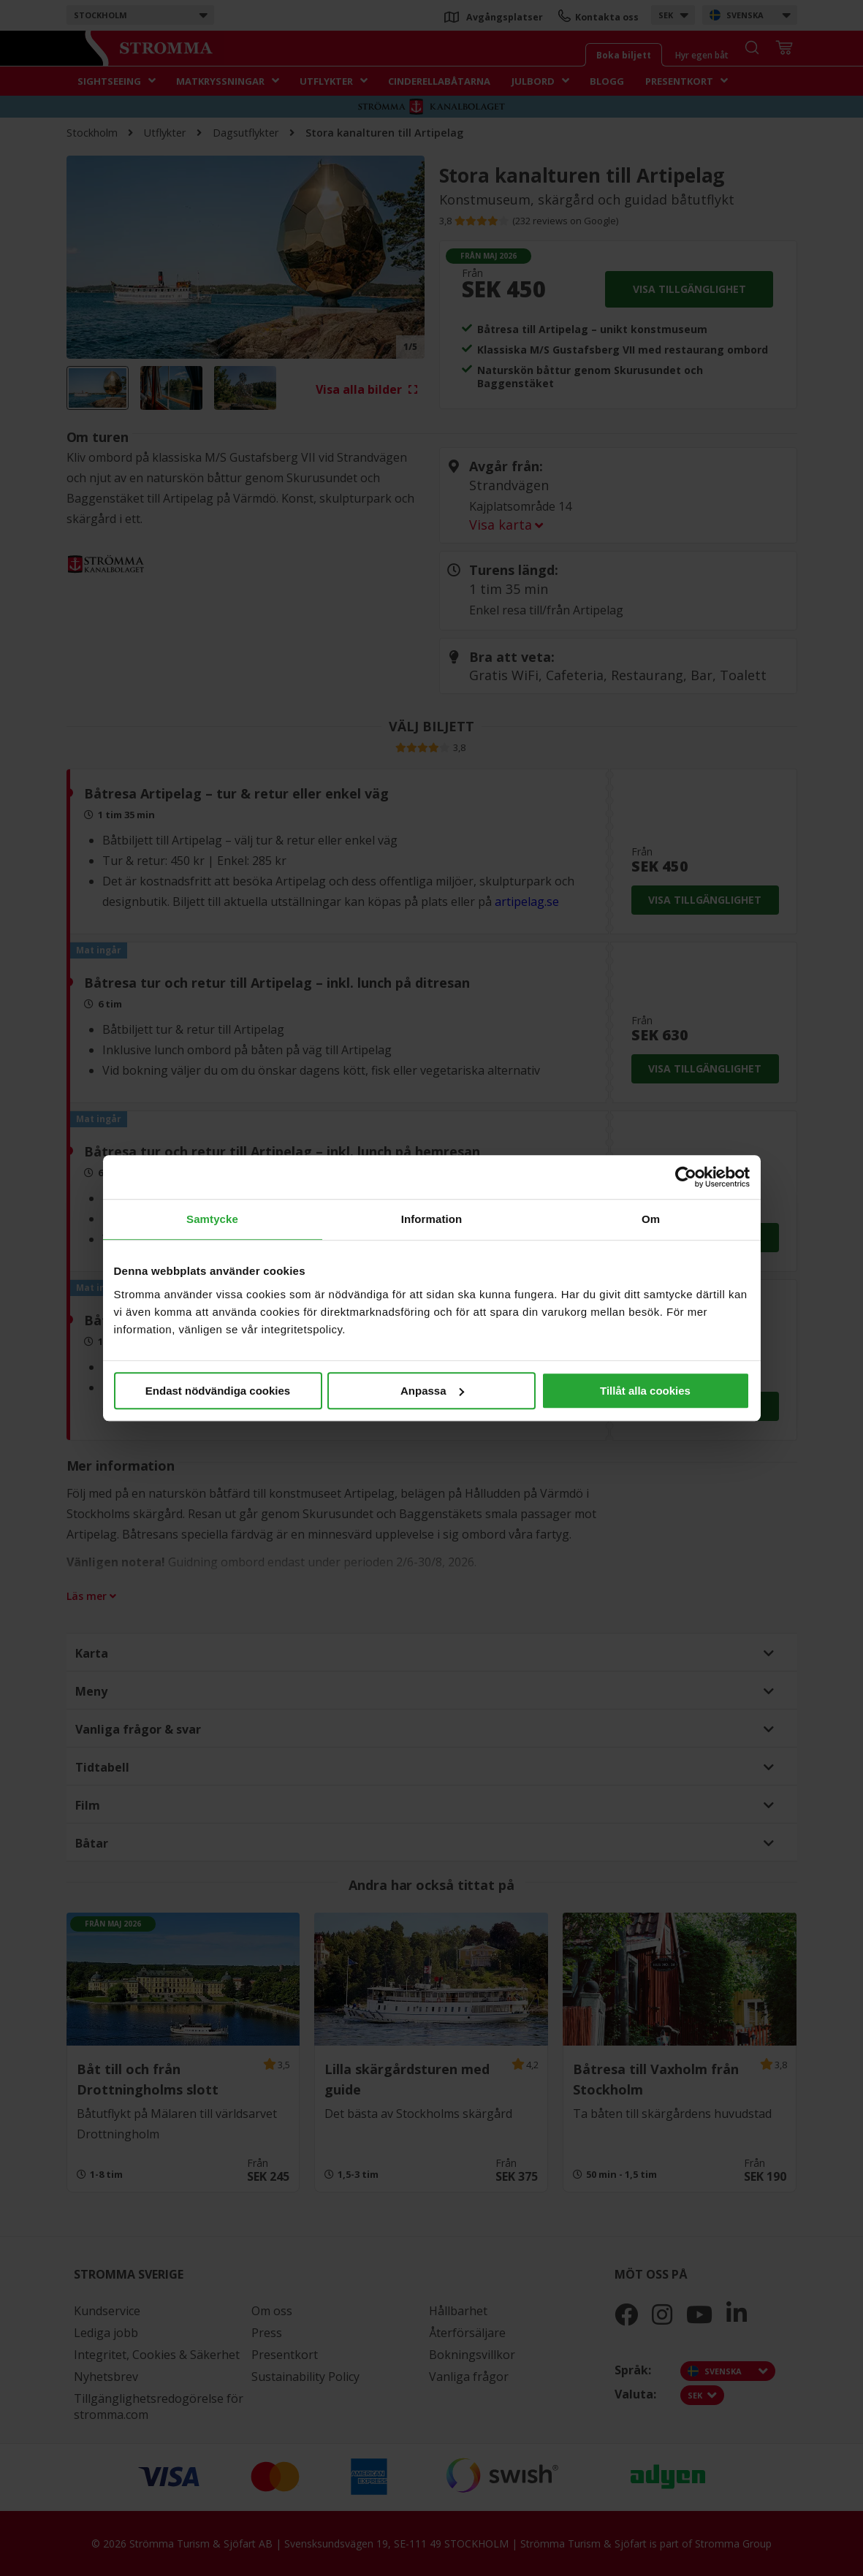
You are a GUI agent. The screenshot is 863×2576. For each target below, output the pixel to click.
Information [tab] (432, 1219)
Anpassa (432, 1390)
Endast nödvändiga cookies (217, 1390)
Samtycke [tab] (212, 1219)
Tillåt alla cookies (645, 1390)
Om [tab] (651, 1219)
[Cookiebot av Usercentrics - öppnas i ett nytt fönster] (686, 1177)
